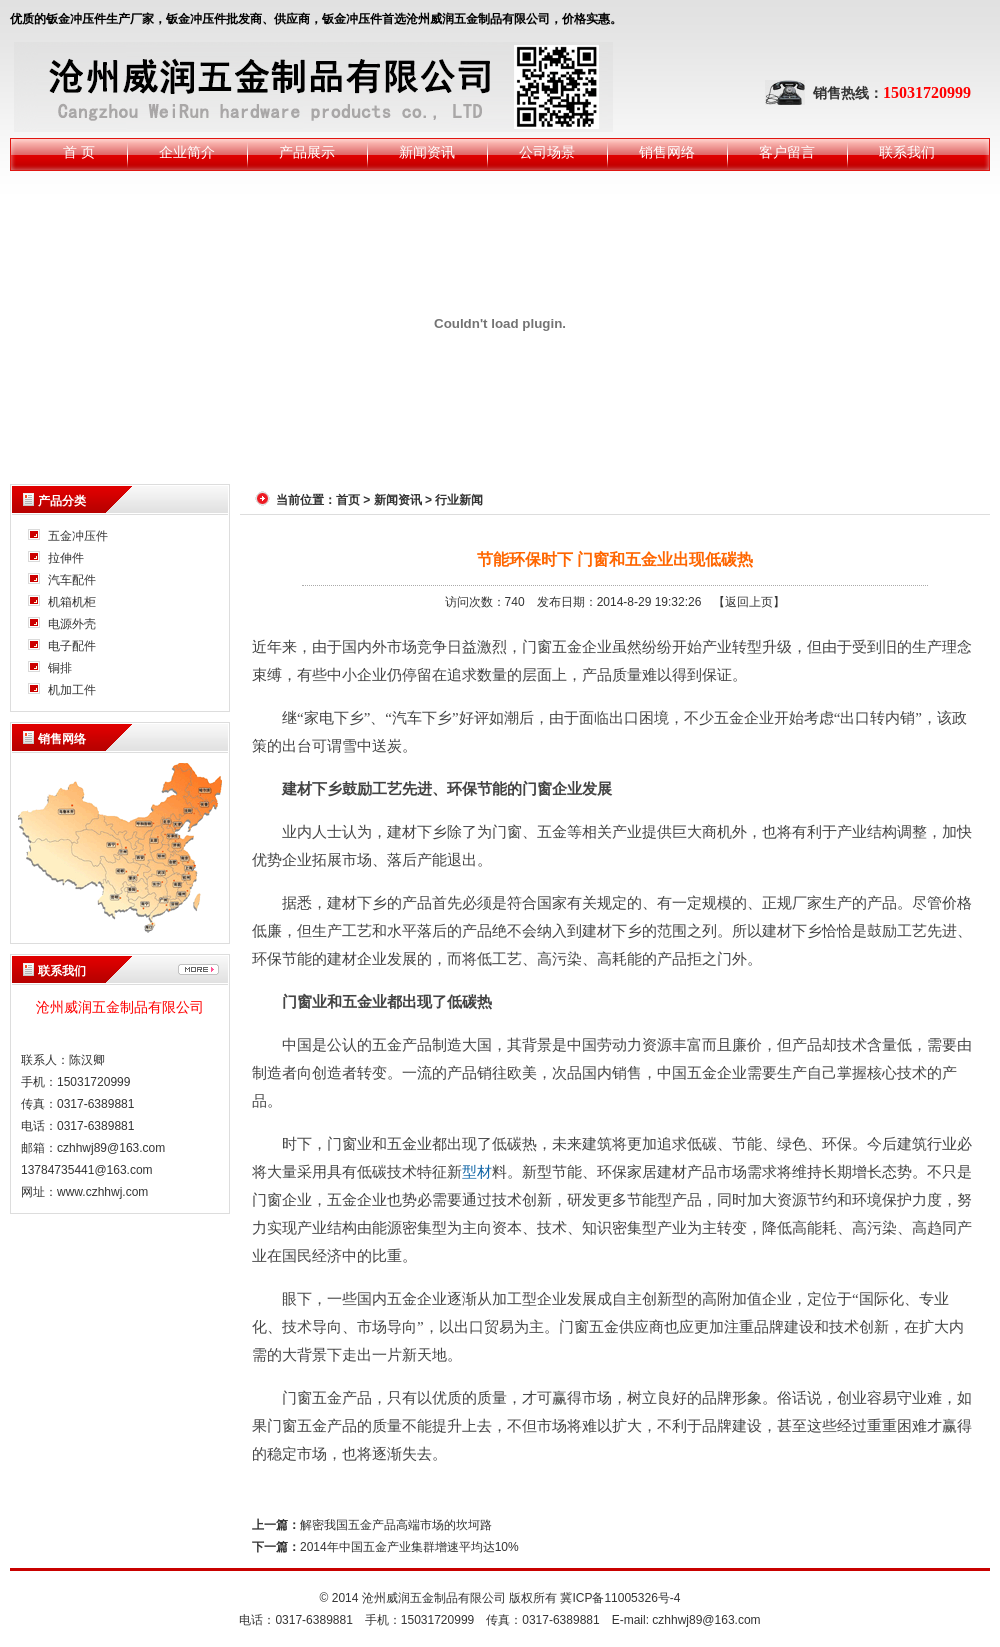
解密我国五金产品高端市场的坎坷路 (396, 1525)
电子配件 (72, 646)
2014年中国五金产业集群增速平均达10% (409, 1547)
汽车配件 (72, 580)
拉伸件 (66, 558)
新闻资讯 (427, 152)
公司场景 (547, 152)
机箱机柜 (72, 602)
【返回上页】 (749, 602)
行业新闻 (459, 500)
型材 (477, 1172)
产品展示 (307, 152)
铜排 (60, 668)
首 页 (79, 152)
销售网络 (667, 152)
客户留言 (787, 152)
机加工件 (72, 690)
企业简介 (187, 152)
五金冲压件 (78, 536)
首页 (348, 500)
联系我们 (907, 152)
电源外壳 (72, 624)
